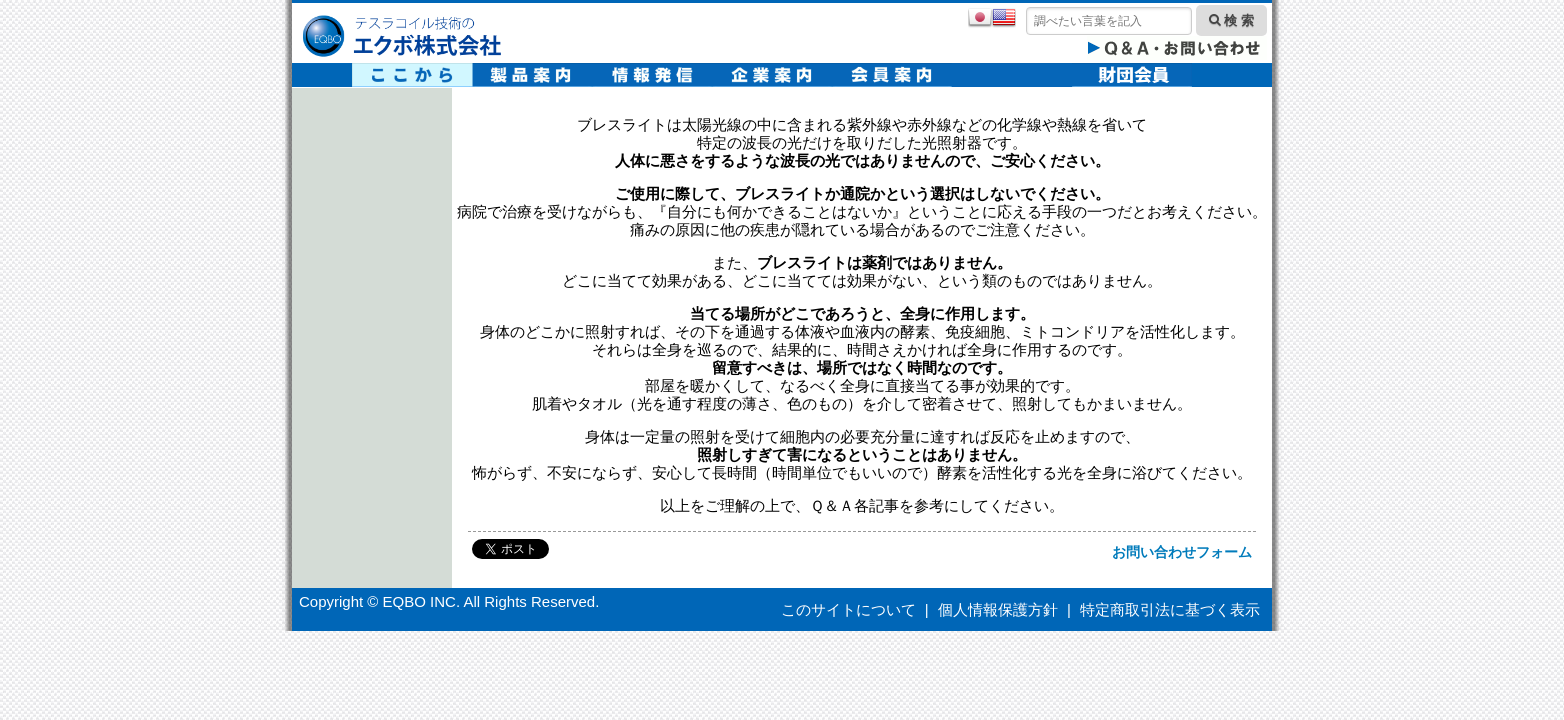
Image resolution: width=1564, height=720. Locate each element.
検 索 (1231, 20)
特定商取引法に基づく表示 (1170, 609)
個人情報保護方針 (998, 609)
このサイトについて (848, 609)
